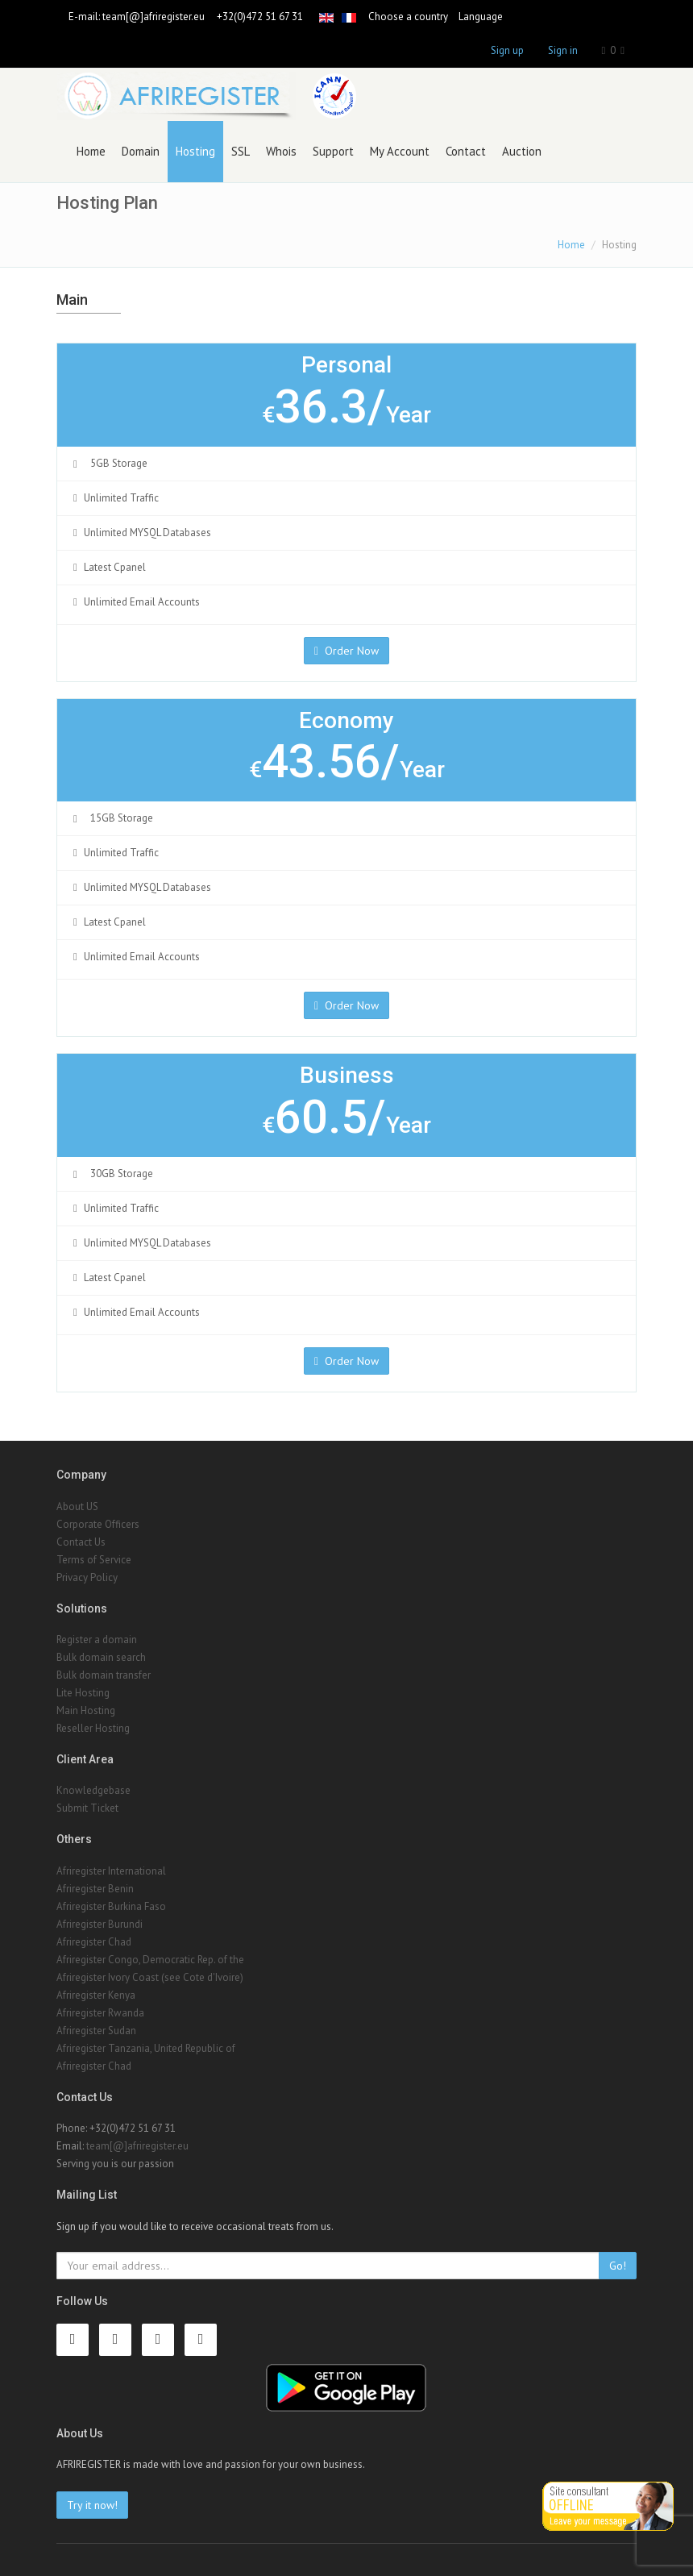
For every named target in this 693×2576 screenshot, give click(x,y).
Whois (281, 151)
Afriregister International (111, 1871)
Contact (466, 151)
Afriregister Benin (95, 1889)
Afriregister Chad (93, 1942)
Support (333, 151)
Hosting (195, 151)
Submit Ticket (87, 1808)
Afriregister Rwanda (100, 2013)
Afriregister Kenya (95, 1995)
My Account (399, 151)
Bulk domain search (101, 1657)
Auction (522, 151)
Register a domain (96, 1639)
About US (77, 1506)
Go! (617, 2265)
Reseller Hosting (93, 1728)
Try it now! (92, 2505)
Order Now (346, 650)
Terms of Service (93, 1560)
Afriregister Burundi (99, 1924)
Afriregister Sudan (96, 2030)
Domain (141, 151)
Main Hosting (85, 1710)
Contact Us (81, 1542)
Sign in (563, 50)
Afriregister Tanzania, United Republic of (145, 2048)
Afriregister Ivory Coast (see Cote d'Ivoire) (149, 1977)
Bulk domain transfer (103, 1675)
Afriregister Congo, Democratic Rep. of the (150, 1959)
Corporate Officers (97, 1524)
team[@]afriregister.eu (153, 16)
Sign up (507, 50)
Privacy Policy (87, 1577)
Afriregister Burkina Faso (111, 1906)
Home (91, 151)
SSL (240, 151)
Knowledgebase (93, 1790)
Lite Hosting (83, 1693)
